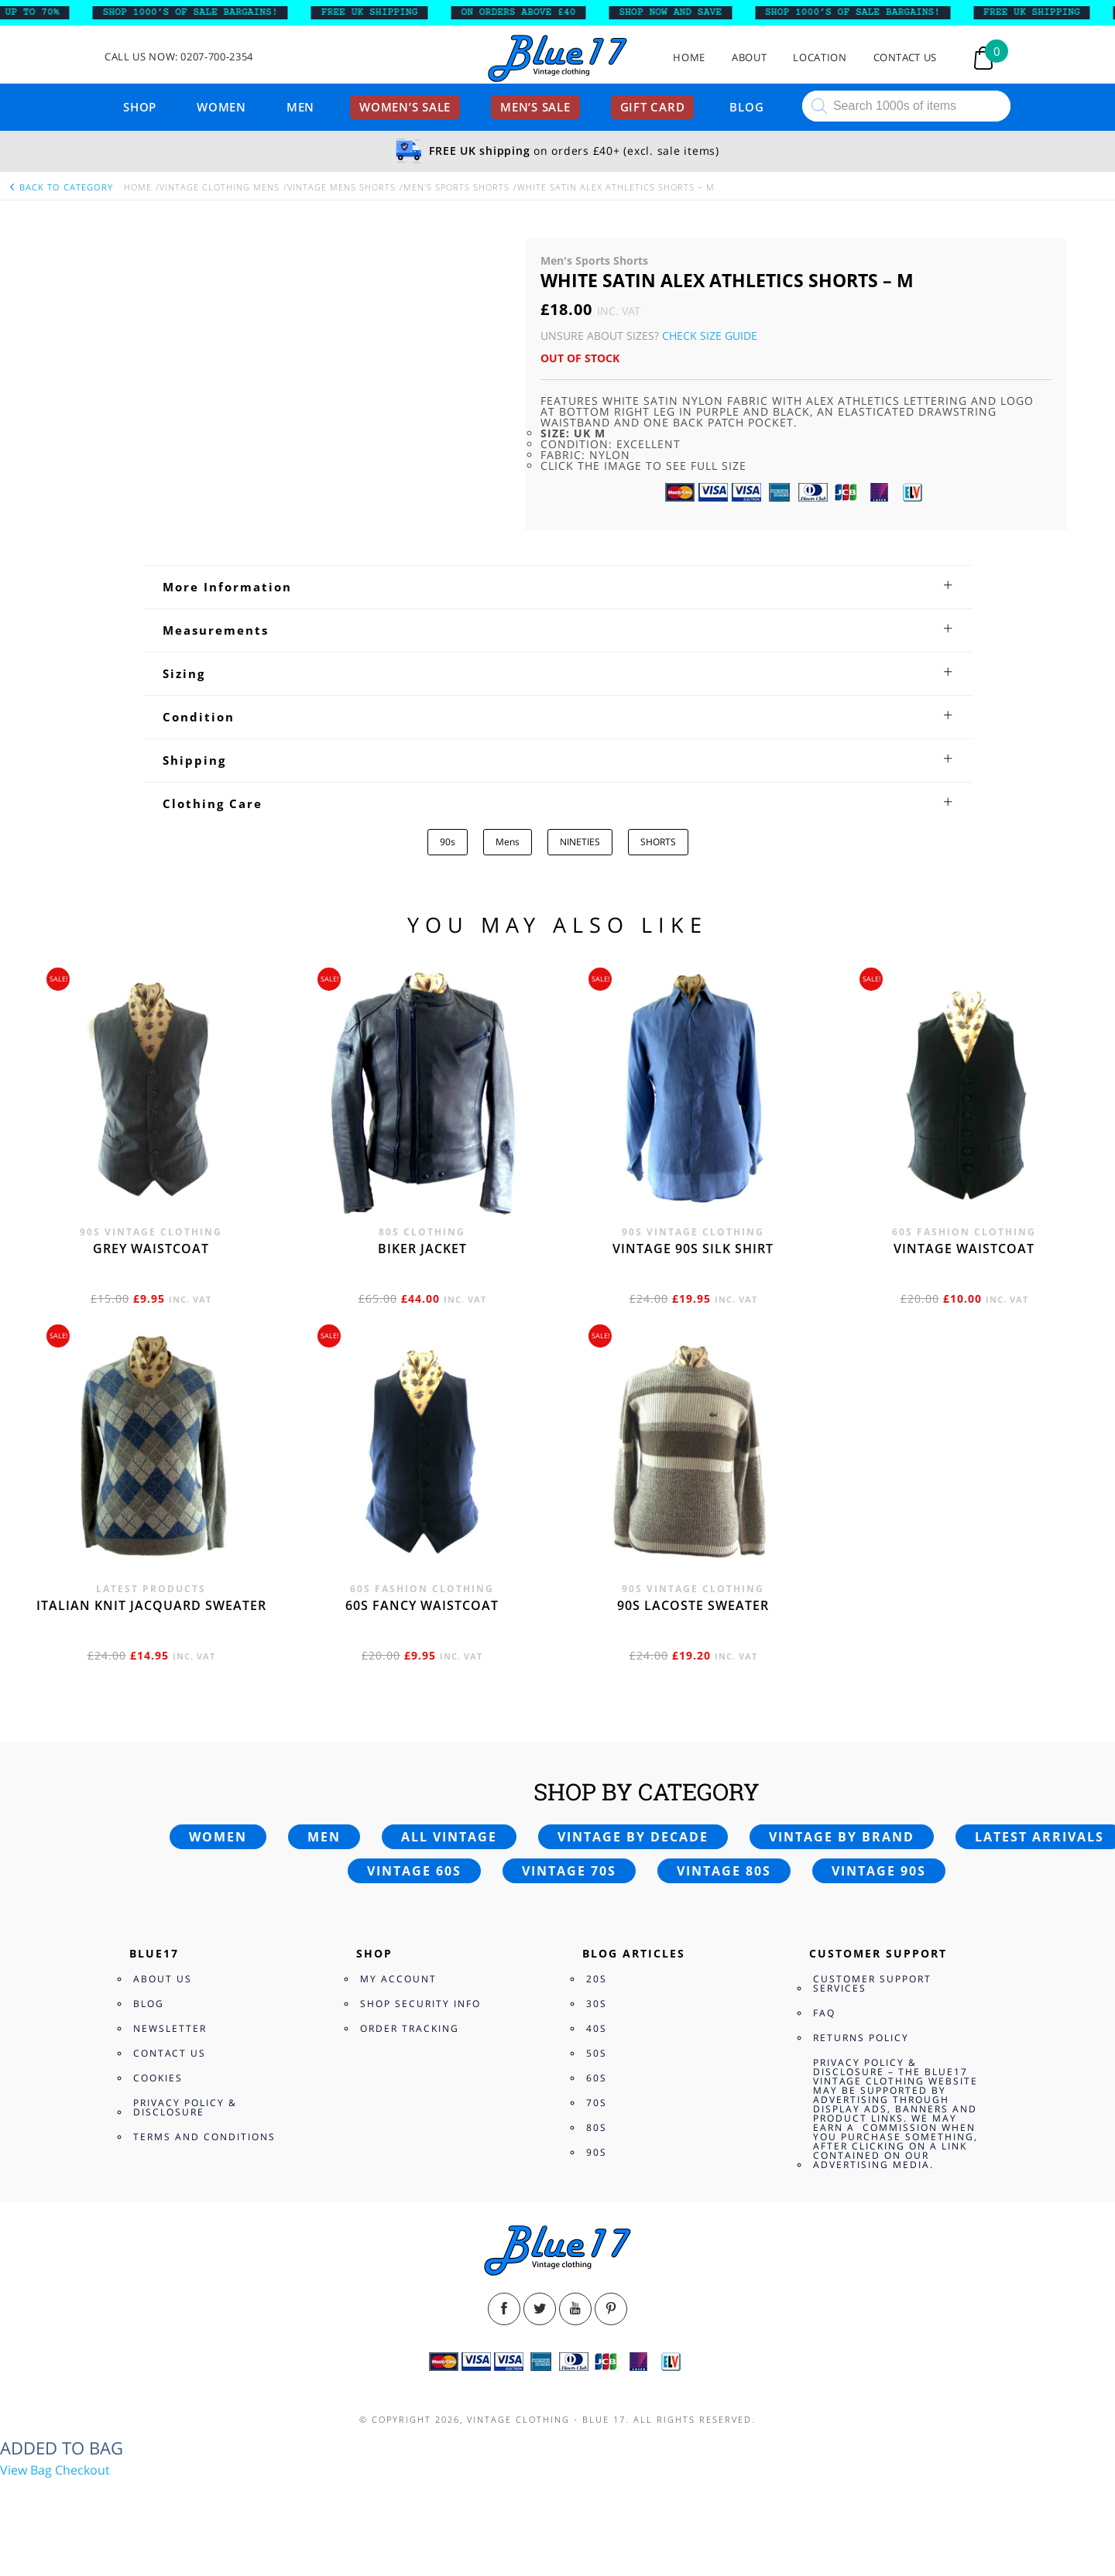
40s (596, 2028)
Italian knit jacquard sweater (151, 1605)
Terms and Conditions (204, 2136)
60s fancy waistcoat (422, 1605)
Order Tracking (409, 2028)
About (749, 57)
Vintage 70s (569, 1870)
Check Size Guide (709, 335)
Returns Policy (861, 2037)
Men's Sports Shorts (456, 187)
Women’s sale (405, 107)
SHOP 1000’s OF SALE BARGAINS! (202, 12)
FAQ (824, 2012)
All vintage (449, 1836)
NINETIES (580, 841)
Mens (508, 841)
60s (596, 2077)
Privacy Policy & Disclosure (185, 2107)
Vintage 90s (879, 1870)
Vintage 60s (414, 1870)
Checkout (82, 2469)
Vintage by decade (633, 1836)
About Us (162, 1978)
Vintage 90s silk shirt (693, 1248)
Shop (139, 107)
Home (689, 57)
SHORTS (658, 841)
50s (596, 2053)
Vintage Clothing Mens (220, 187)
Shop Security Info (420, 2003)
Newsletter (170, 2028)
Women (221, 107)
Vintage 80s (724, 1870)
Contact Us (905, 57)
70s (596, 2102)
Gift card (652, 107)
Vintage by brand (841, 1836)
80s (596, 2127)
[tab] (558, 586)
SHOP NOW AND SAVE (683, 12)
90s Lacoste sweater (693, 1605)
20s (596, 1978)
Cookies (158, 2077)
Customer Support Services (872, 1983)
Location (819, 57)
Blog (746, 107)
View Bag (26, 2469)
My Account (398, 1978)
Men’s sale (535, 107)
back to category (60, 187)
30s (596, 2003)
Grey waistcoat (151, 1248)
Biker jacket (422, 1248)
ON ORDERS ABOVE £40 (530, 12)
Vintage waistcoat (964, 1248)
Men (300, 107)
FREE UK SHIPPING (382, 12)
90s (447, 841)
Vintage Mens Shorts (341, 187)
